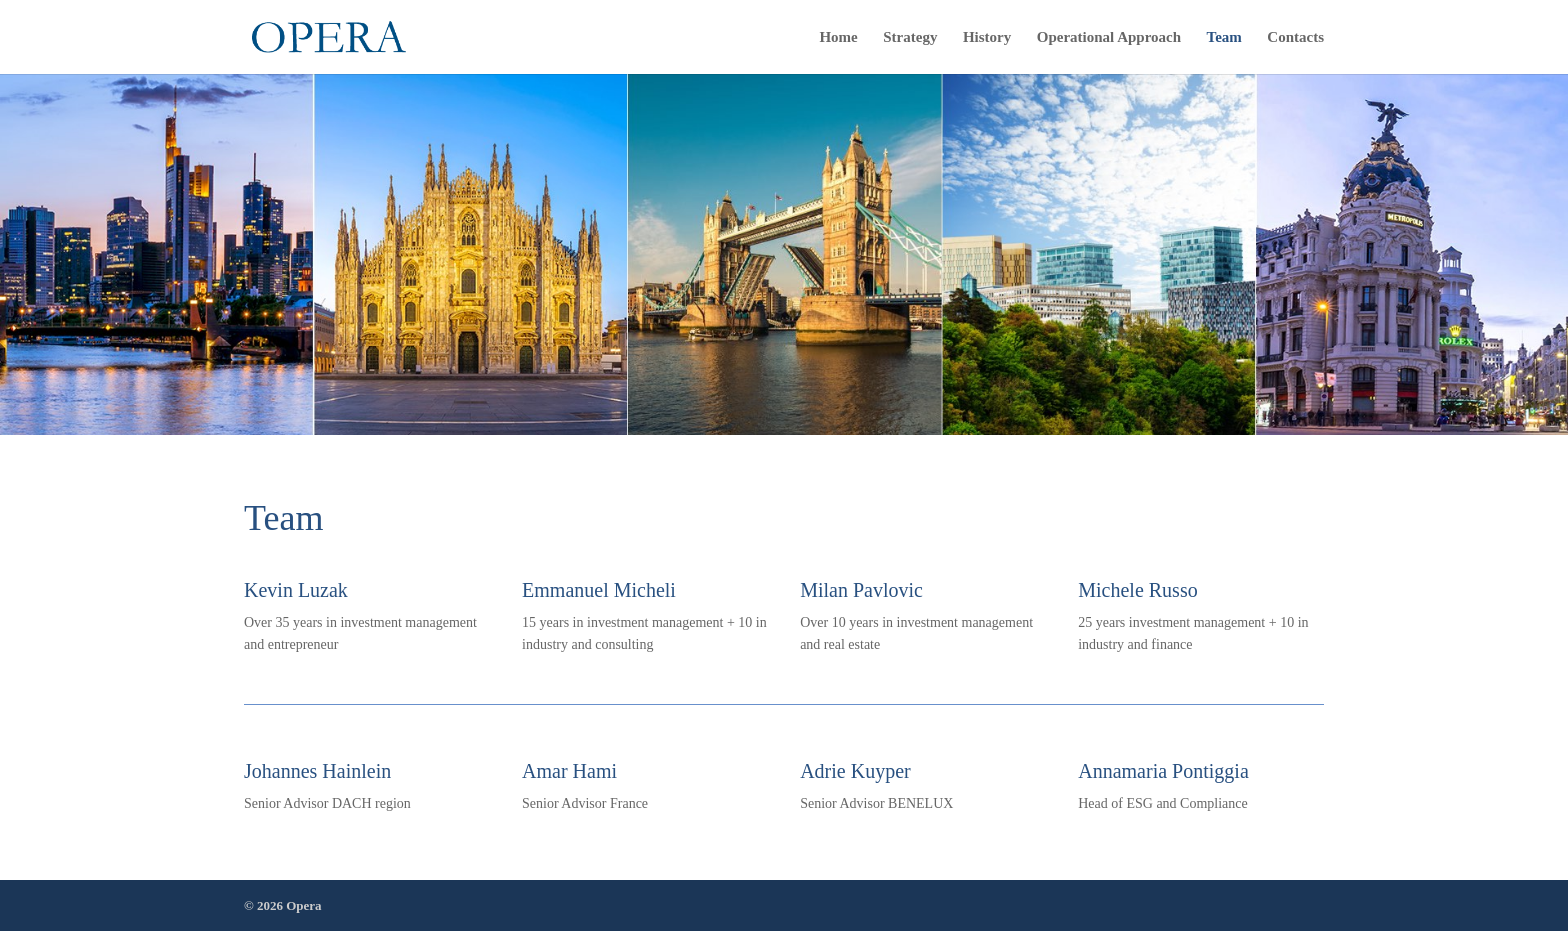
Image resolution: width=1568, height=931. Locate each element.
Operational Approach (1109, 37)
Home (838, 37)
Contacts (1295, 37)
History (987, 37)
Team (1224, 37)
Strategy (910, 37)
